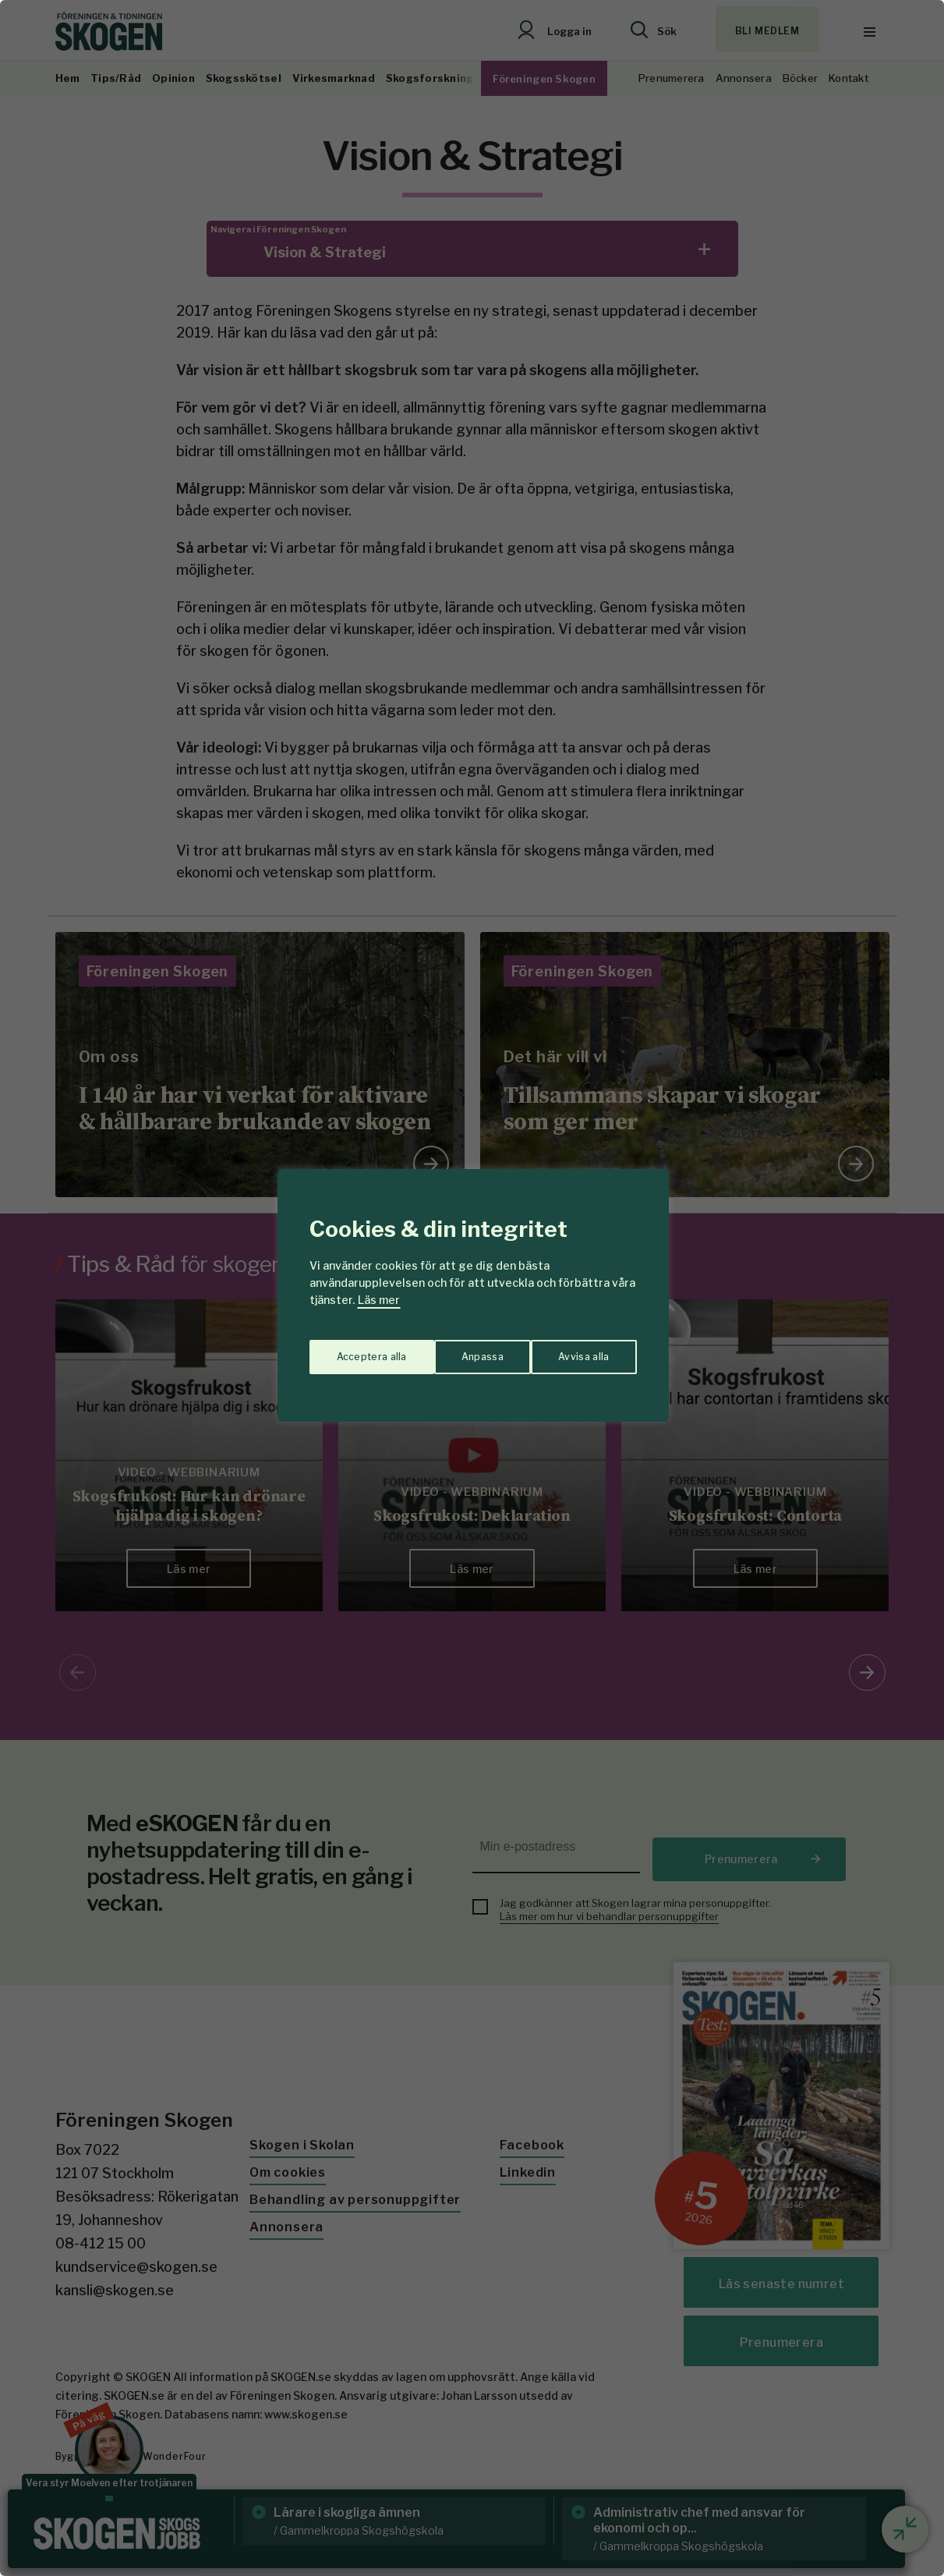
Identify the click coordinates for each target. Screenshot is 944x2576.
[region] (472, 1288)
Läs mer (379, 1299)
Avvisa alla (456, 1348)
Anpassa (353, 1348)
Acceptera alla (575, 1348)
